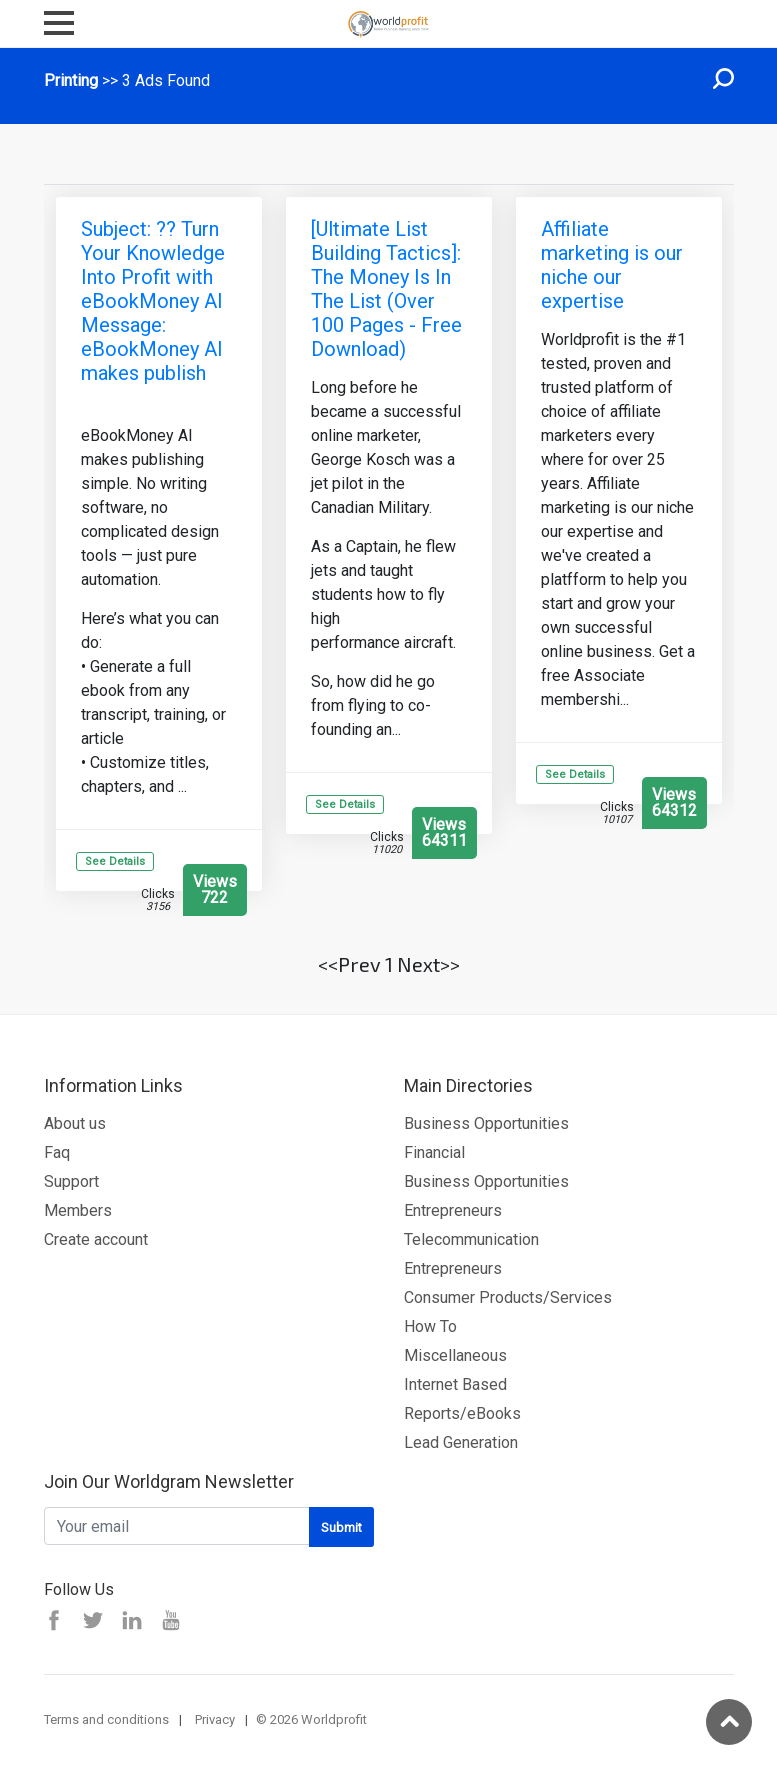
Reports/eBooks (462, 1413)
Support (71, 1181)
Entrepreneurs (453, 1210)
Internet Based (455, 1384)
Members (78, 1210)
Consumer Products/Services (508, 1297)
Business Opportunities (486, 1123)
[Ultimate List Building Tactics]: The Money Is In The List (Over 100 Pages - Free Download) (386, 289)
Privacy (215, 1719)
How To (430, 1326)
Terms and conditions (106, 1719)
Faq (57, 1152)
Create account (96, 1239)
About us (75, 1123)
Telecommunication (471, 1239)
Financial (434, 1152)
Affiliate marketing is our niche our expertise (612, 265)
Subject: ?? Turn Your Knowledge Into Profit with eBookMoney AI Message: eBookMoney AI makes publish (153, 301)
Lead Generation (461, 1442)
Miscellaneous (455, 1355)
